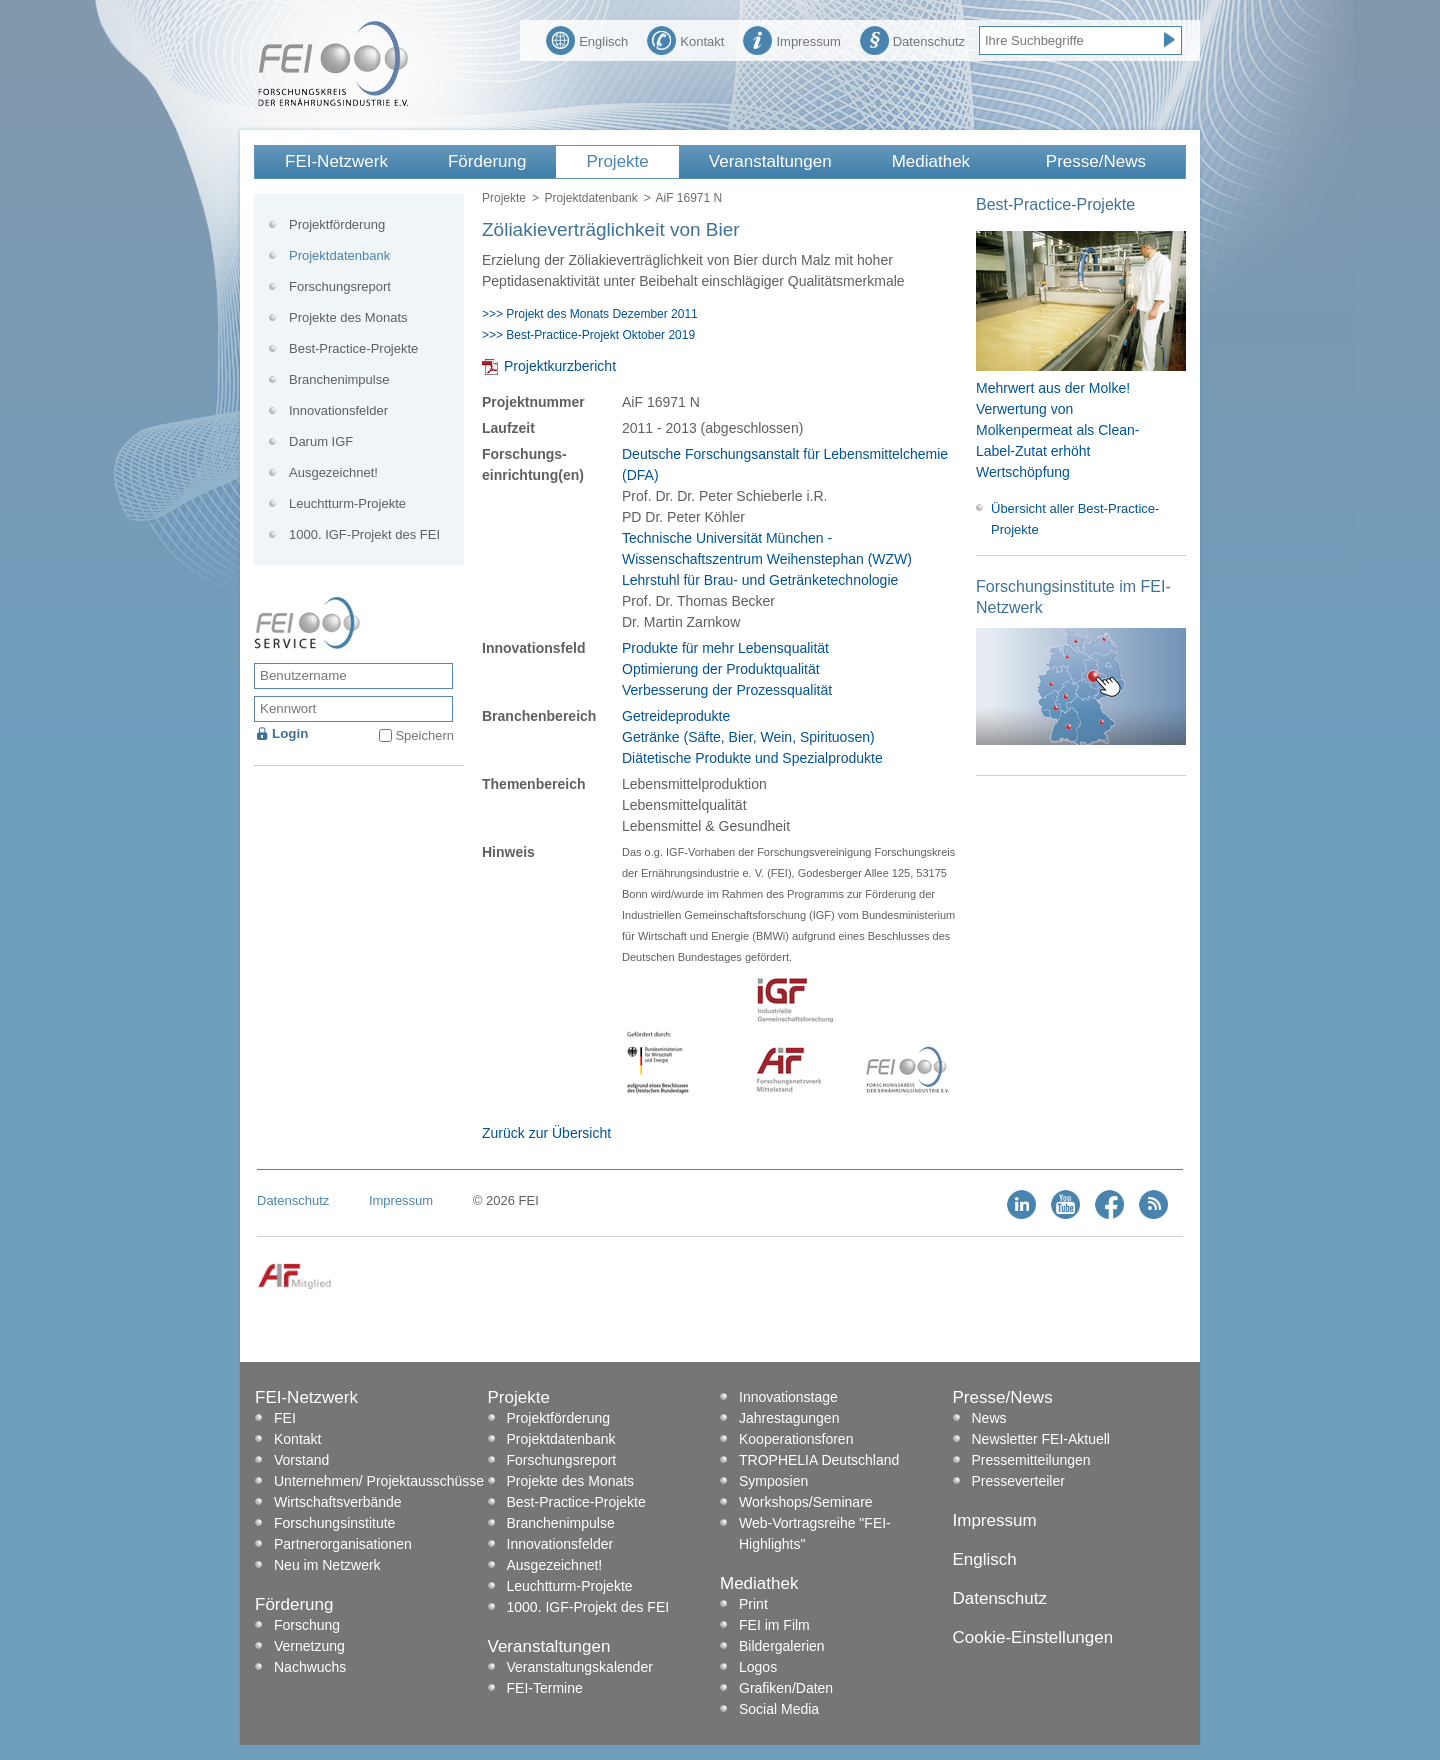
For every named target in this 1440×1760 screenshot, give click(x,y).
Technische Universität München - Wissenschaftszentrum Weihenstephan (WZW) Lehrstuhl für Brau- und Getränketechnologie (767, 559)
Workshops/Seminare (806, 1502)
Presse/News (1096, 161)
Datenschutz (912, 39)
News (989, 1418)
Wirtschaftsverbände (338, 1502)
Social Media (779, 1709)
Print (753, 1604)
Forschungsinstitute (334, 1523)
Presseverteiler (1018, 1481)
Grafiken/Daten (786, 1688)
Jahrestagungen (789, 1418)
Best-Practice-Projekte (353, 348)
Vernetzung (309, 1646)
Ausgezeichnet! (333, 472)
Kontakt (685, 39)
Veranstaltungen (770, 161)
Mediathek (931, 161)
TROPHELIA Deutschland (819, 1460)
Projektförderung (337, 224)
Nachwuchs (310, 1667)
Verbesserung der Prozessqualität (727, 690)
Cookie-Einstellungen (1033, 1637)
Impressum (791, 39)
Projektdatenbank (590, 198)
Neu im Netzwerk (327, 1565)
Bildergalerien (782, 1646)
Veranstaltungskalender (580, 1667)
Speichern (424, 735)
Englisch (587, 39)
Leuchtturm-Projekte (347, 503)
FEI (285, 1418)
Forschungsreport (340, 286)
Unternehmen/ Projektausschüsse (379, 1481)
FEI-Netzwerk (336, 161)
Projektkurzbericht (560, 366)
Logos (758, 1667)
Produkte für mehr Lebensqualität (725, 648)
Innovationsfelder (338, 410)
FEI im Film (774, 1625)
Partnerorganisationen (343, 1544)
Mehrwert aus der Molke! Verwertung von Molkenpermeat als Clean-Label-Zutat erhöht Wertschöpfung (1057, 430)
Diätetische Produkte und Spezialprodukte (752, 758)
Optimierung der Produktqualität (721, 669)
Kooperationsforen (796, 1439)
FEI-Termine (545, 1688)
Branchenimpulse (339, 379)
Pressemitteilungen (1031, 1460)
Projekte (617, 161)
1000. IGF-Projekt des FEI (364, 534)
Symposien (773, 1481)
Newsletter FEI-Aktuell (1041, 1439)
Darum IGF (321, 441)
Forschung (307, 1625)
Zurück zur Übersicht (546, 1133)
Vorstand (301, 1460)
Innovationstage (788, 1397)
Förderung (487, 161)
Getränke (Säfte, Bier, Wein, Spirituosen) (748, 737)
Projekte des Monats (348, 317)
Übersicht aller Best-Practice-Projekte (1075, 519)
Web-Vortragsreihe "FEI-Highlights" (815, 1533)
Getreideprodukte (676, 716)
